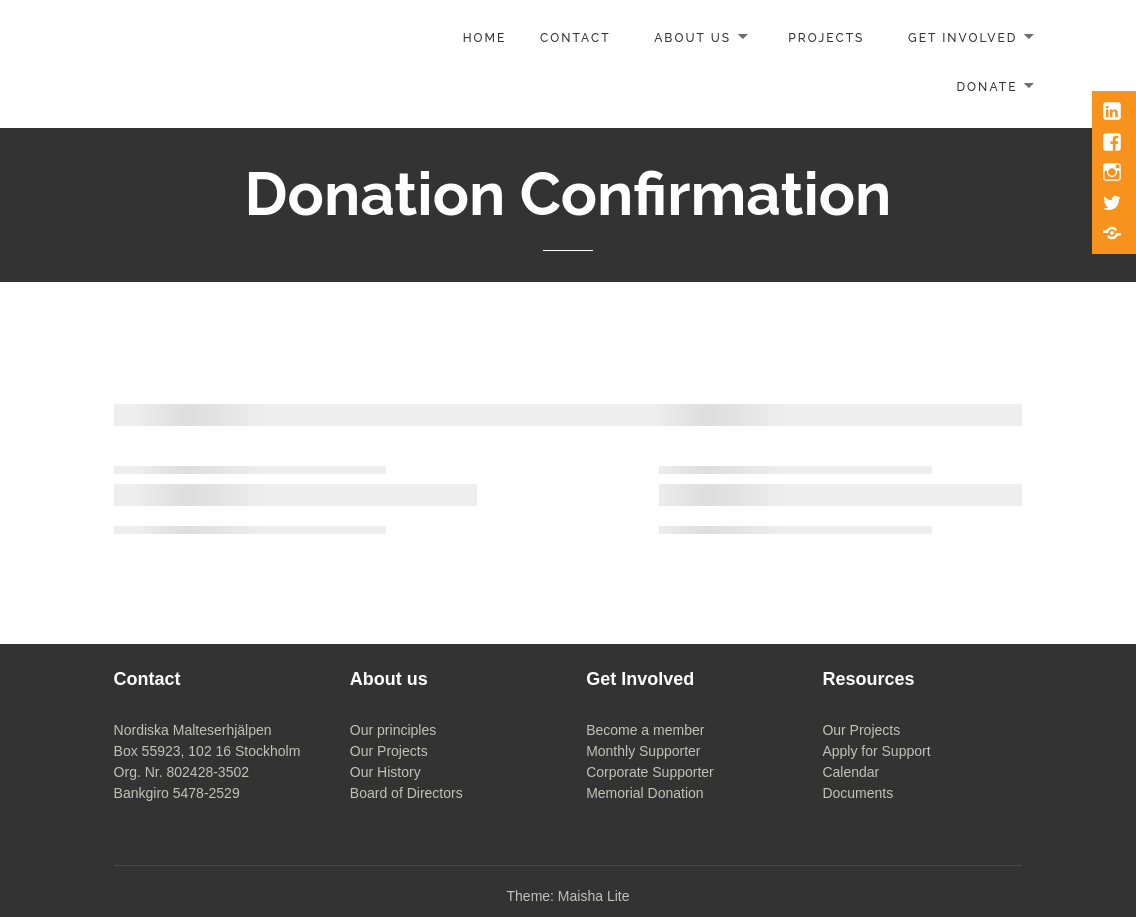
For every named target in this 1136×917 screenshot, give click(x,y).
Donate (986, 87)
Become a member (645, 730)
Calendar (850, 772)
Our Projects (389, 751)
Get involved (962, 38)
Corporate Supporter (650, 772)
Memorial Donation (645, 793)
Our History (385, 772)
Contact (575, 38)
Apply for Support (876, 751)
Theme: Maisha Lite (568, 896)
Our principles (393, 730)
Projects (826, 38)
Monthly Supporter (643, 751)
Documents (857, 793)
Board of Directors (406, 793)
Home (485, 38)
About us (692, 38)
